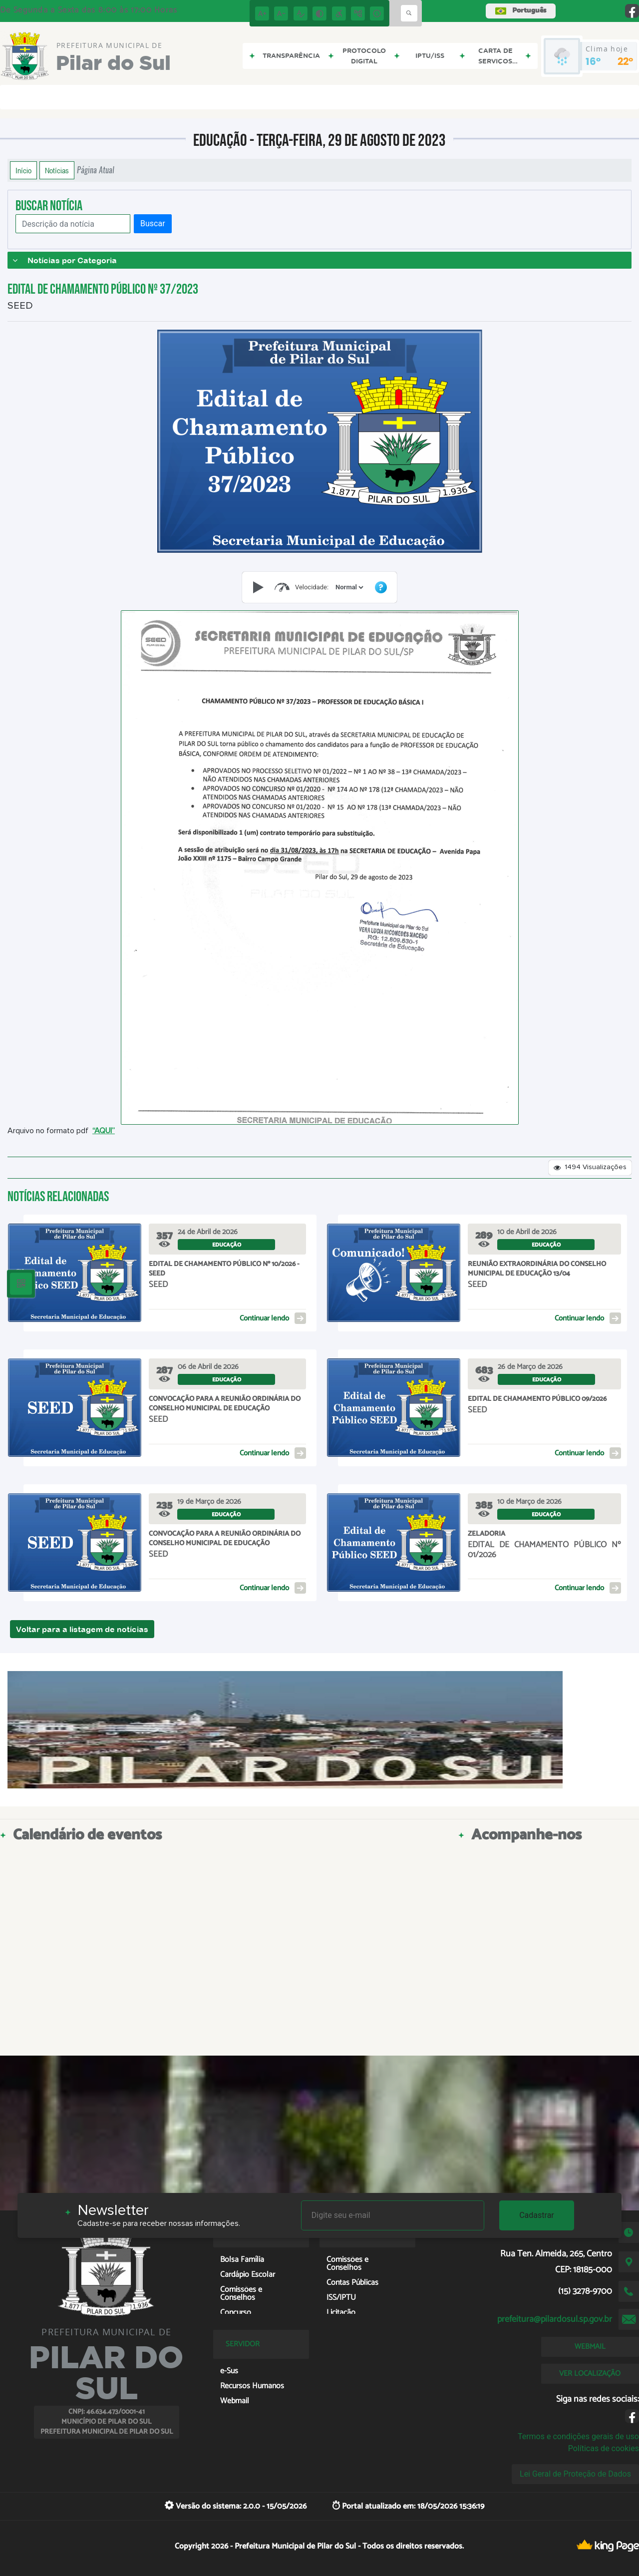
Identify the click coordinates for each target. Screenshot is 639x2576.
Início (23, 170)
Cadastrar (536, 2215)
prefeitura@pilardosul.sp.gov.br (554, 2319)
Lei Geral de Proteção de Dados (575, 2474)
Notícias (57, 170)
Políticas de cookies (603, 2448)
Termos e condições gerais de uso (578, 2436)
